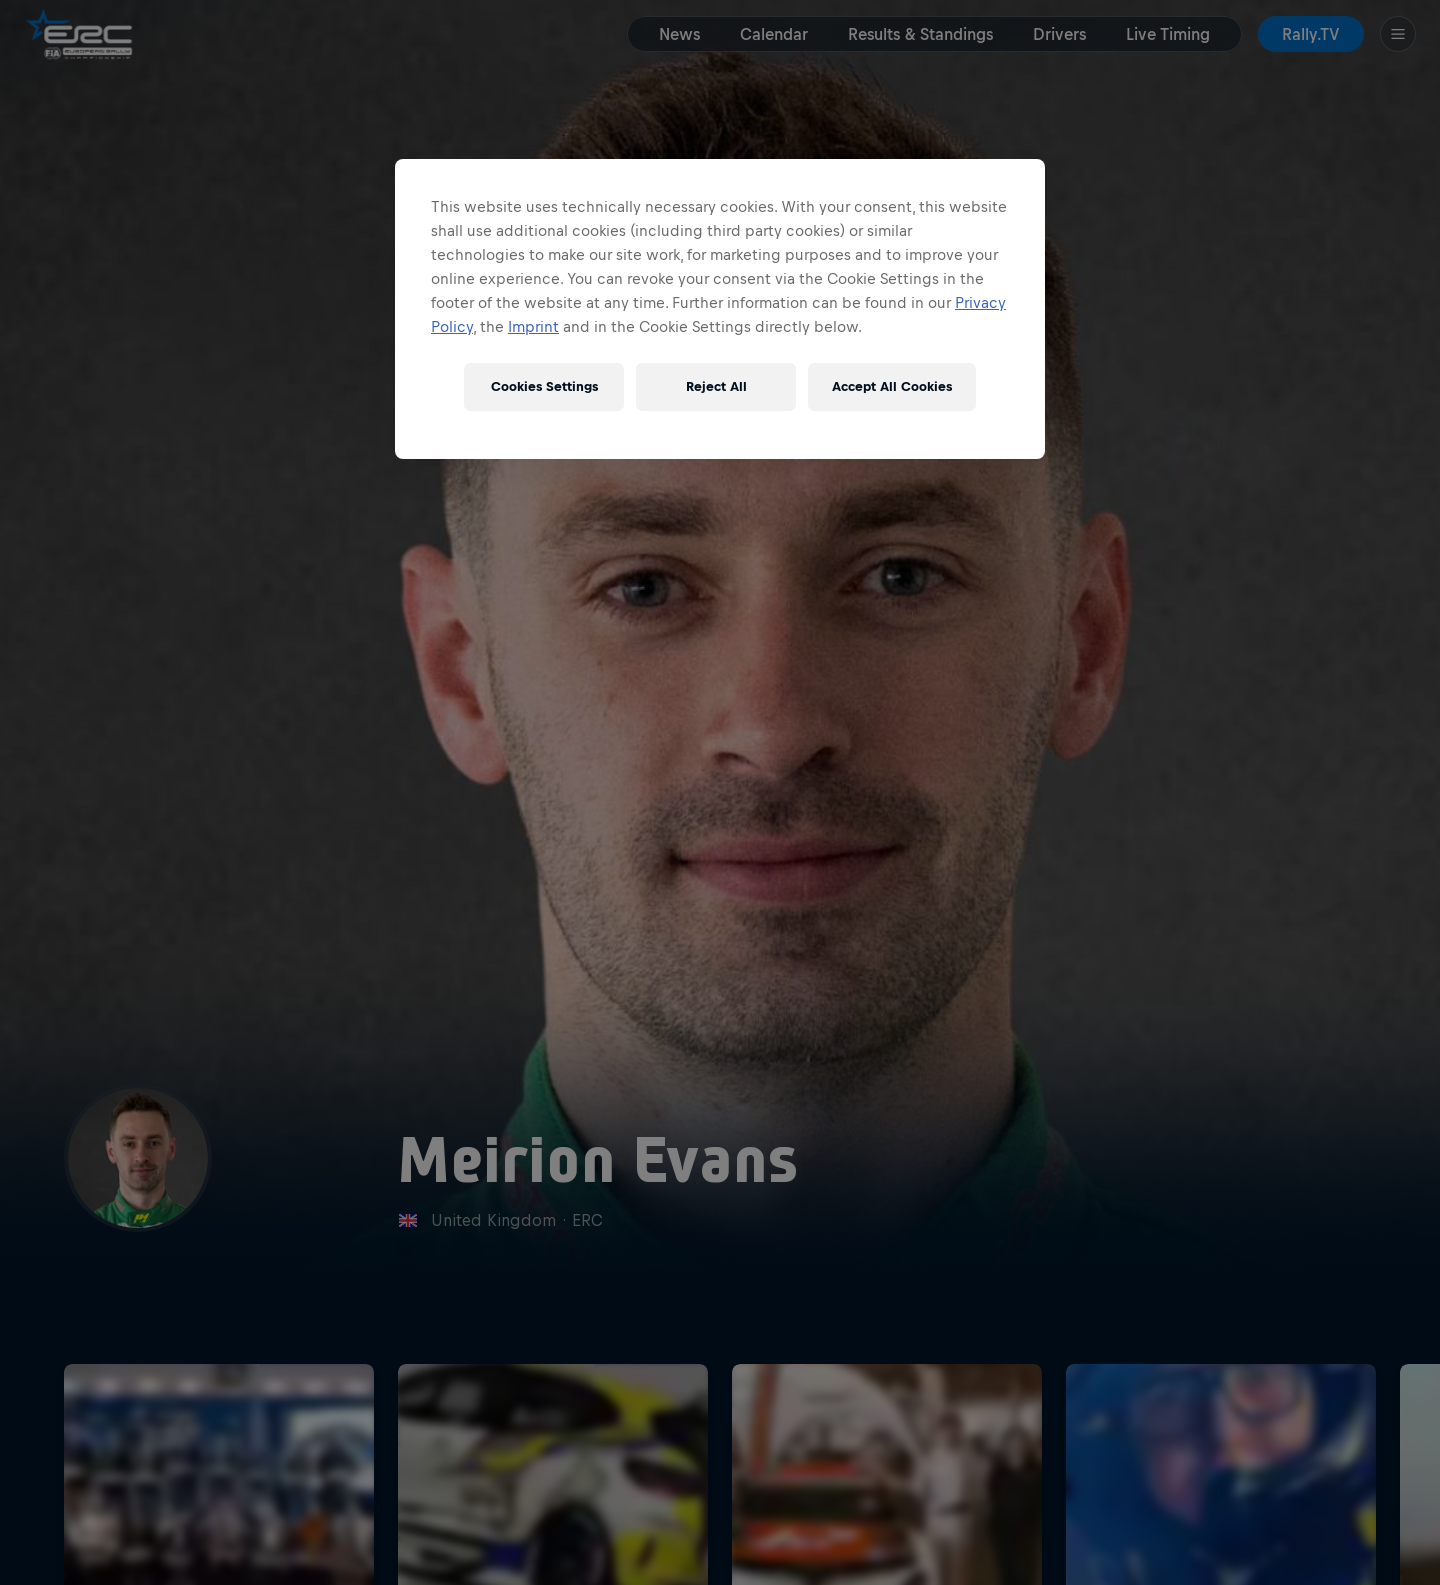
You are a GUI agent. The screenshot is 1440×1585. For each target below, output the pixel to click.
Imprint (533, 326)
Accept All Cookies (892, 386)
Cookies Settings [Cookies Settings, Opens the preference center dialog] (544, 386)
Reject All (716, 386)
